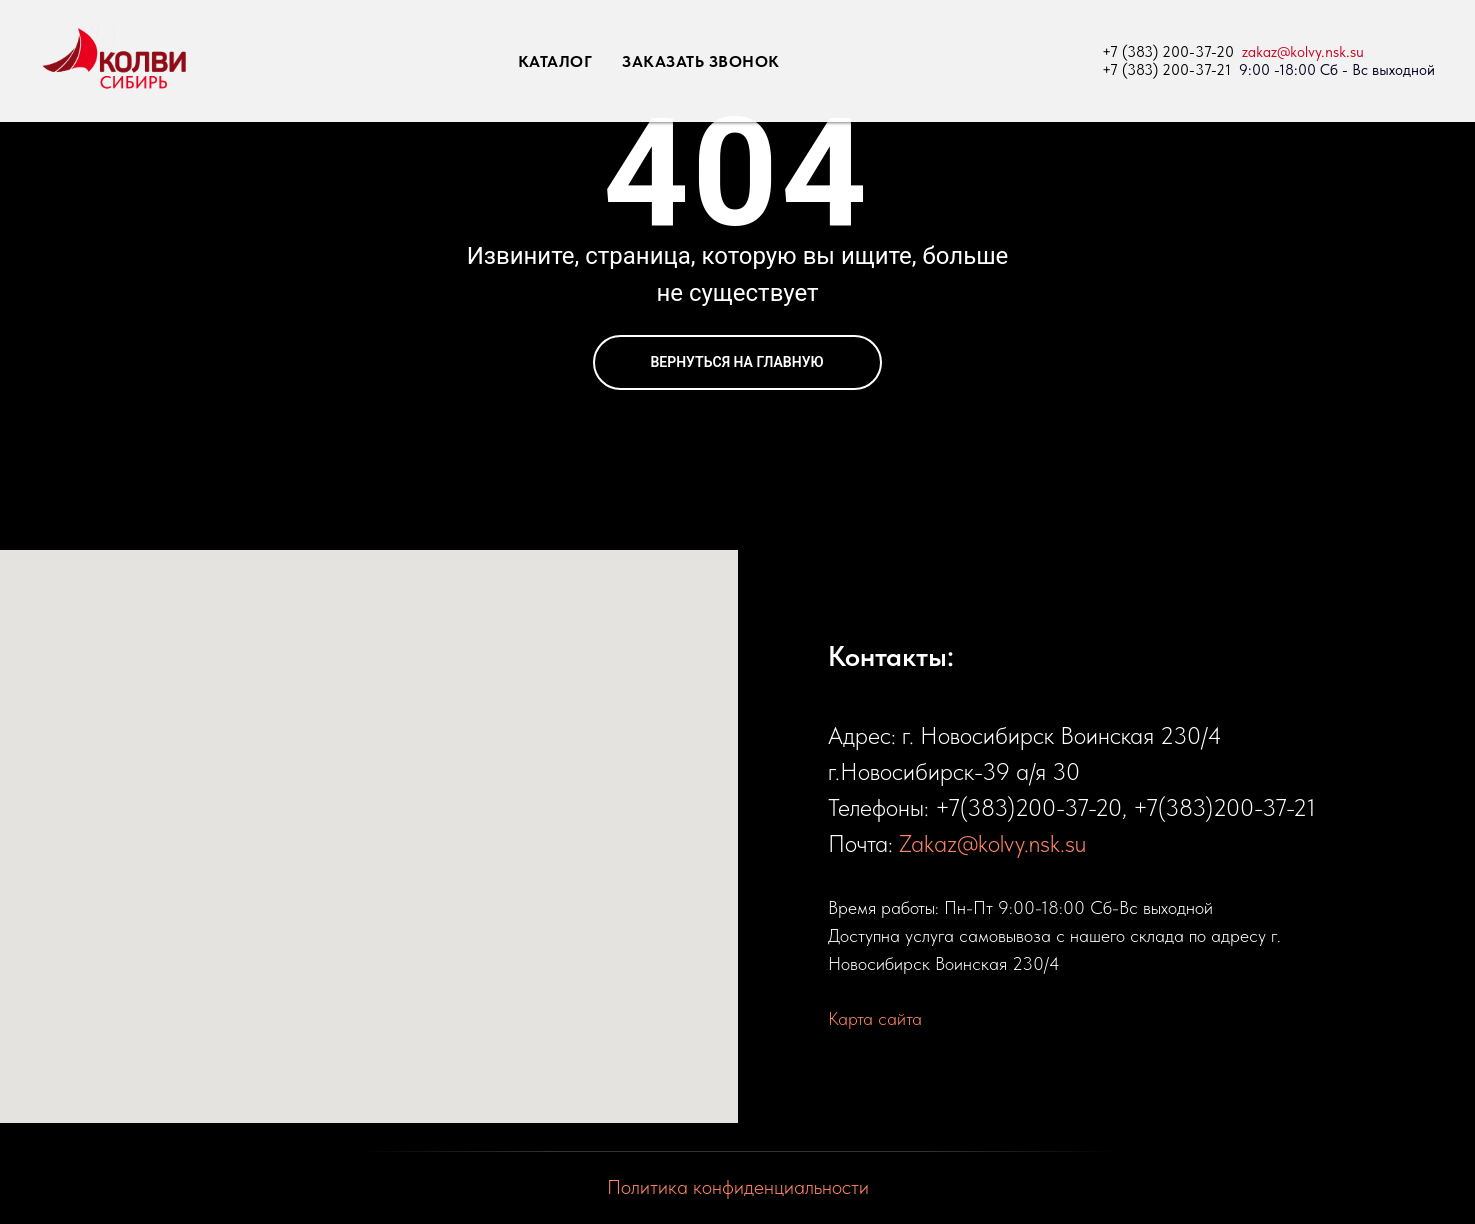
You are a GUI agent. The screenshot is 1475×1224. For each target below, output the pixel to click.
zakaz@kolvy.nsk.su (1303, 52)
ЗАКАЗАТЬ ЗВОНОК (701, 61)
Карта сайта (875, 1018)
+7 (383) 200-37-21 (1166, 70)
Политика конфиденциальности (738, 1187)
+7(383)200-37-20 (1028, 807)
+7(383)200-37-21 (1224, 807)
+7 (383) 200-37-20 (1168, 52)
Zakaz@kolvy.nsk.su (992, 843)
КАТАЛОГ (555, 61)
